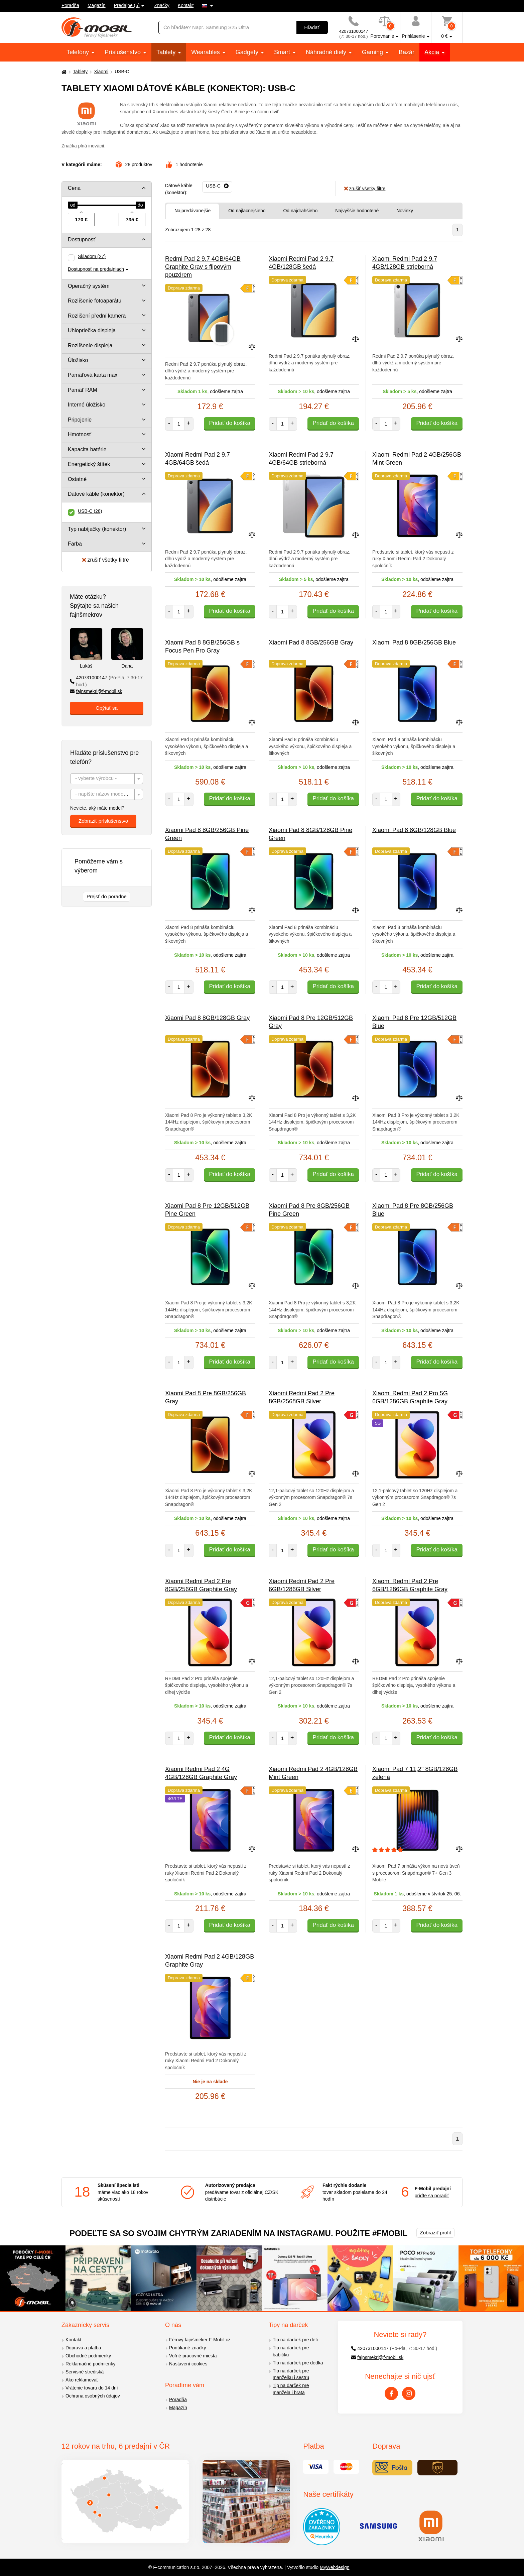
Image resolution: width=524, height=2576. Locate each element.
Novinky (404, 210)
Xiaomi (101, 71)
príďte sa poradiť (432, 2195)
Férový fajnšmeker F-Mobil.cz (200, 2339)
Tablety (166, 52)
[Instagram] (408, 2393)
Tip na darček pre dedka (298, 2362)
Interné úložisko (86, 404)
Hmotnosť (79, 434)
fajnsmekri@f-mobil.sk (96, 691)
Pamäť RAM (82, 390)
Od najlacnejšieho (246, 210)
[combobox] (106, 778)
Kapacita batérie (87, 449)
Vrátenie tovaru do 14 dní (92, 2387)
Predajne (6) (127, 5)
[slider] (73, 205)
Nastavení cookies (188, 2363)
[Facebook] (391, 2393)
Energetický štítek (89, 464)
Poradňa (70, 5)
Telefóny (79, 52)
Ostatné (77, 479)
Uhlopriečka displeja (92, 330)
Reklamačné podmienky (90, 2363)
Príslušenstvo (123, 52)
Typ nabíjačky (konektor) (97, 529)
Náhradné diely (327, 52)
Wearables (206, 52)
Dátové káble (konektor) (96, 494)
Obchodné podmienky (88, 2355)
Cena (74, 188)
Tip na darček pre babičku (291, 2351)
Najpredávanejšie (192, 210)
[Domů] (63, 71)
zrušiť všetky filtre (105, 560)
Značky (161, 5)
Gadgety (248, 52)
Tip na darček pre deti (295, 2339)
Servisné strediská (85, 2371)
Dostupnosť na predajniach (96, 269)
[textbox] (107, 779)
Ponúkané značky (187, 2347)
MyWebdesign (334, 2567)
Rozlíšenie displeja (90, 345)
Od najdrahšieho (300, 210)
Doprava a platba (83, 2347)
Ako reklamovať (82, 2379)
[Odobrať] (217, 186)
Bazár (406, 52)
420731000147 (106, 681)
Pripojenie (80, 420)
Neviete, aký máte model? (97, 808)
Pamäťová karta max (92, 375)
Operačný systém (88, 286)
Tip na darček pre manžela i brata (291, 2389)
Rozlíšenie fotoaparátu (94, 301)
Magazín (97, 5)
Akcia (432, 52)
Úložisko (78, 360)
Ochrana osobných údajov (93, 2395)
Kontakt (185, 5)
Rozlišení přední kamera (97, 316)
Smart (283, 52)
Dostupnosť (82, 239)
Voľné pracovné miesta (193, 2355)
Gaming (373, 52)
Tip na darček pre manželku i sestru (291, 2374)
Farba (75, 544)
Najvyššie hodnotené (357, 210)
